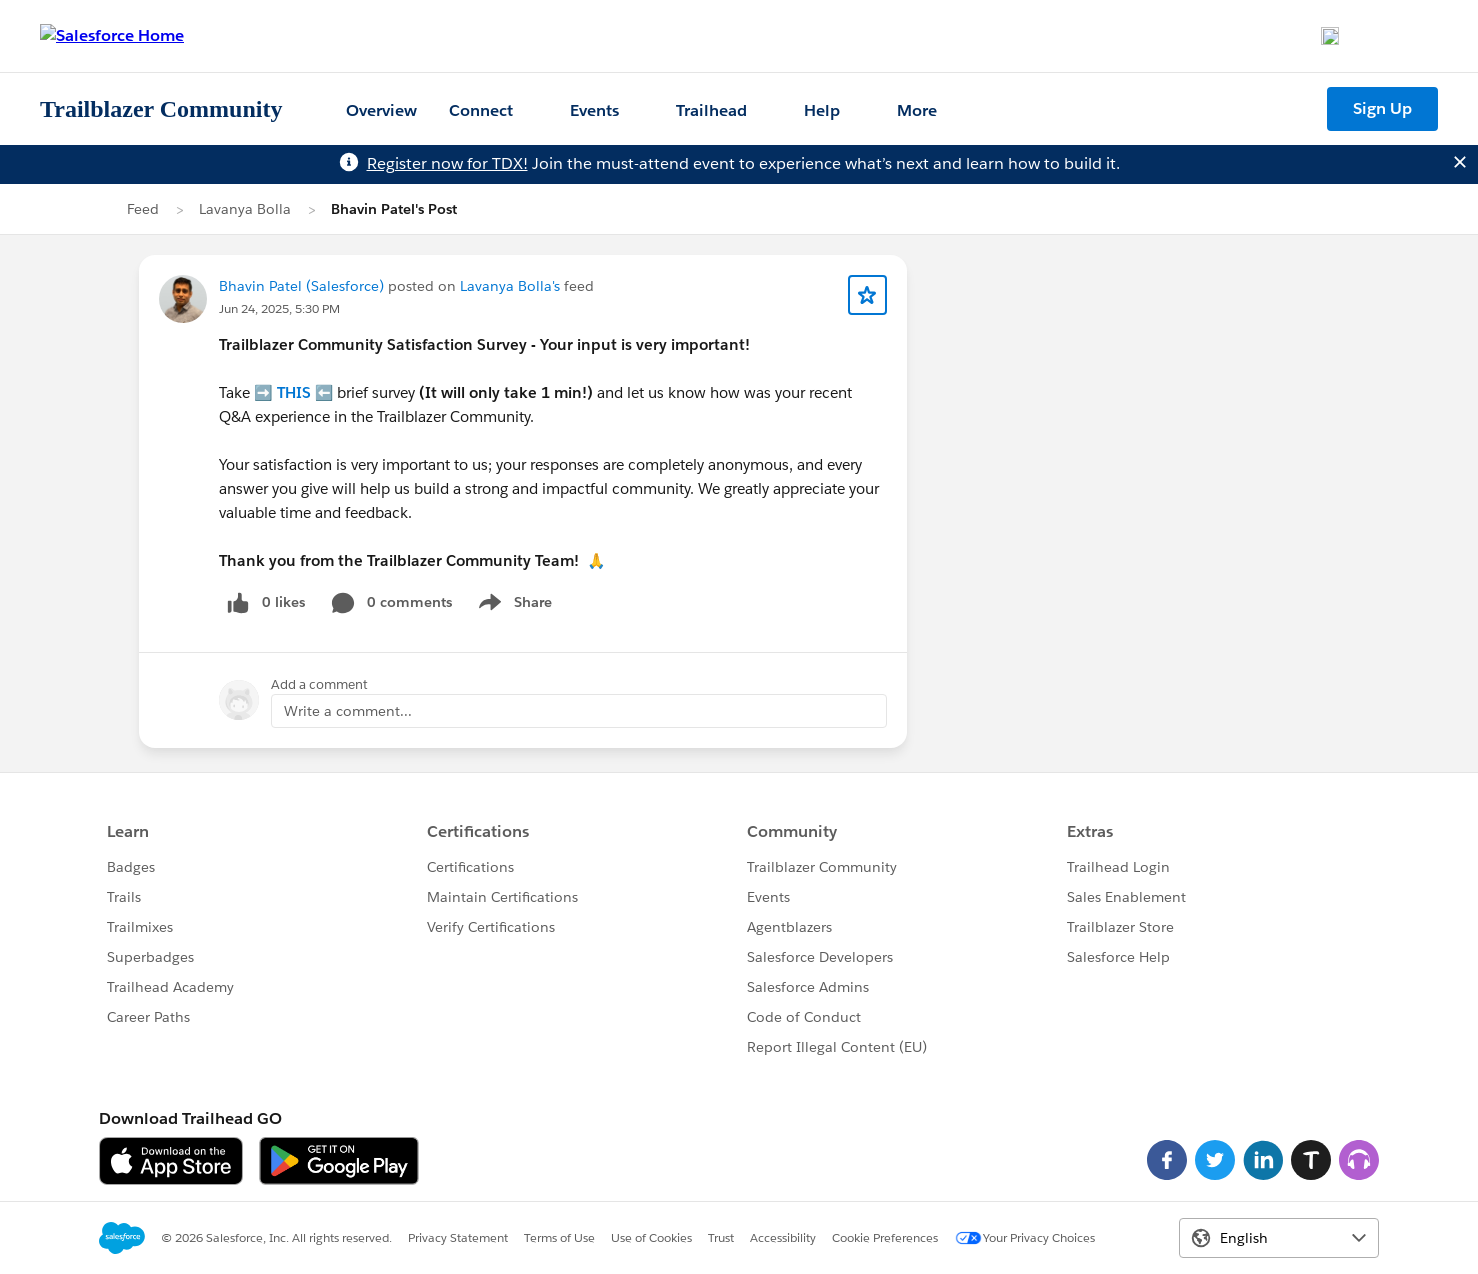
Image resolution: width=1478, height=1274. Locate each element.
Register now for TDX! (447, 163)
